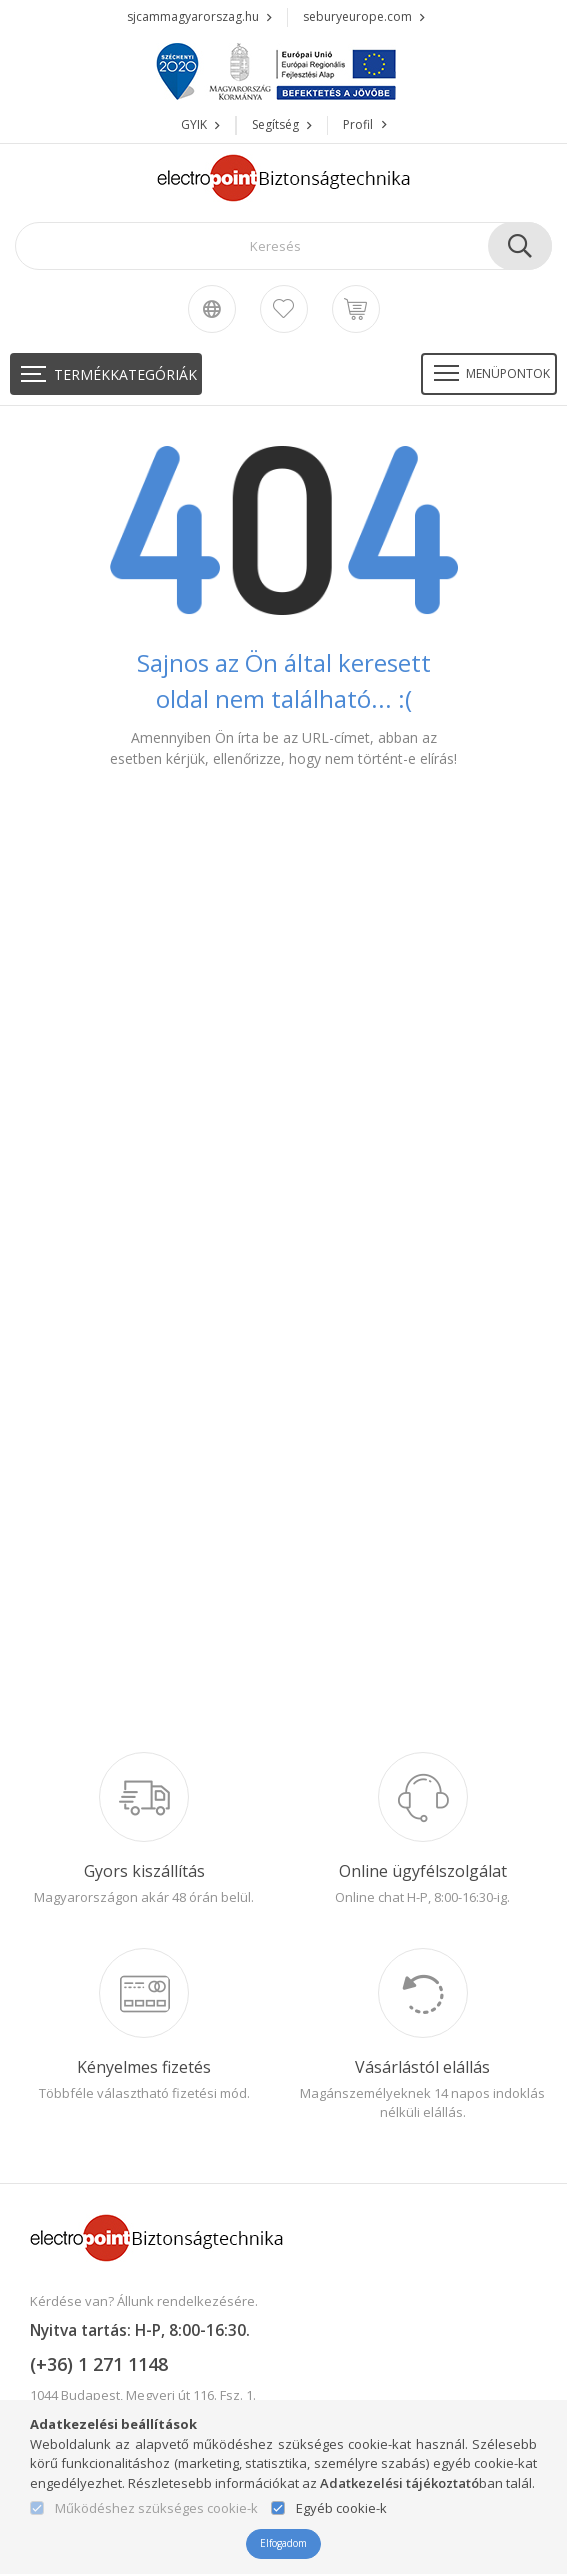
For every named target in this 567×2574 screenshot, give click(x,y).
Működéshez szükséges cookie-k (156, 2509)
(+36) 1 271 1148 (99, 2364)
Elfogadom (283, 2543)
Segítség (275, 124)
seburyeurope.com (357, 16)
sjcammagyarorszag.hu (193, 16)
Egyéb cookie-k (341, 2509)
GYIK (194, 124)
